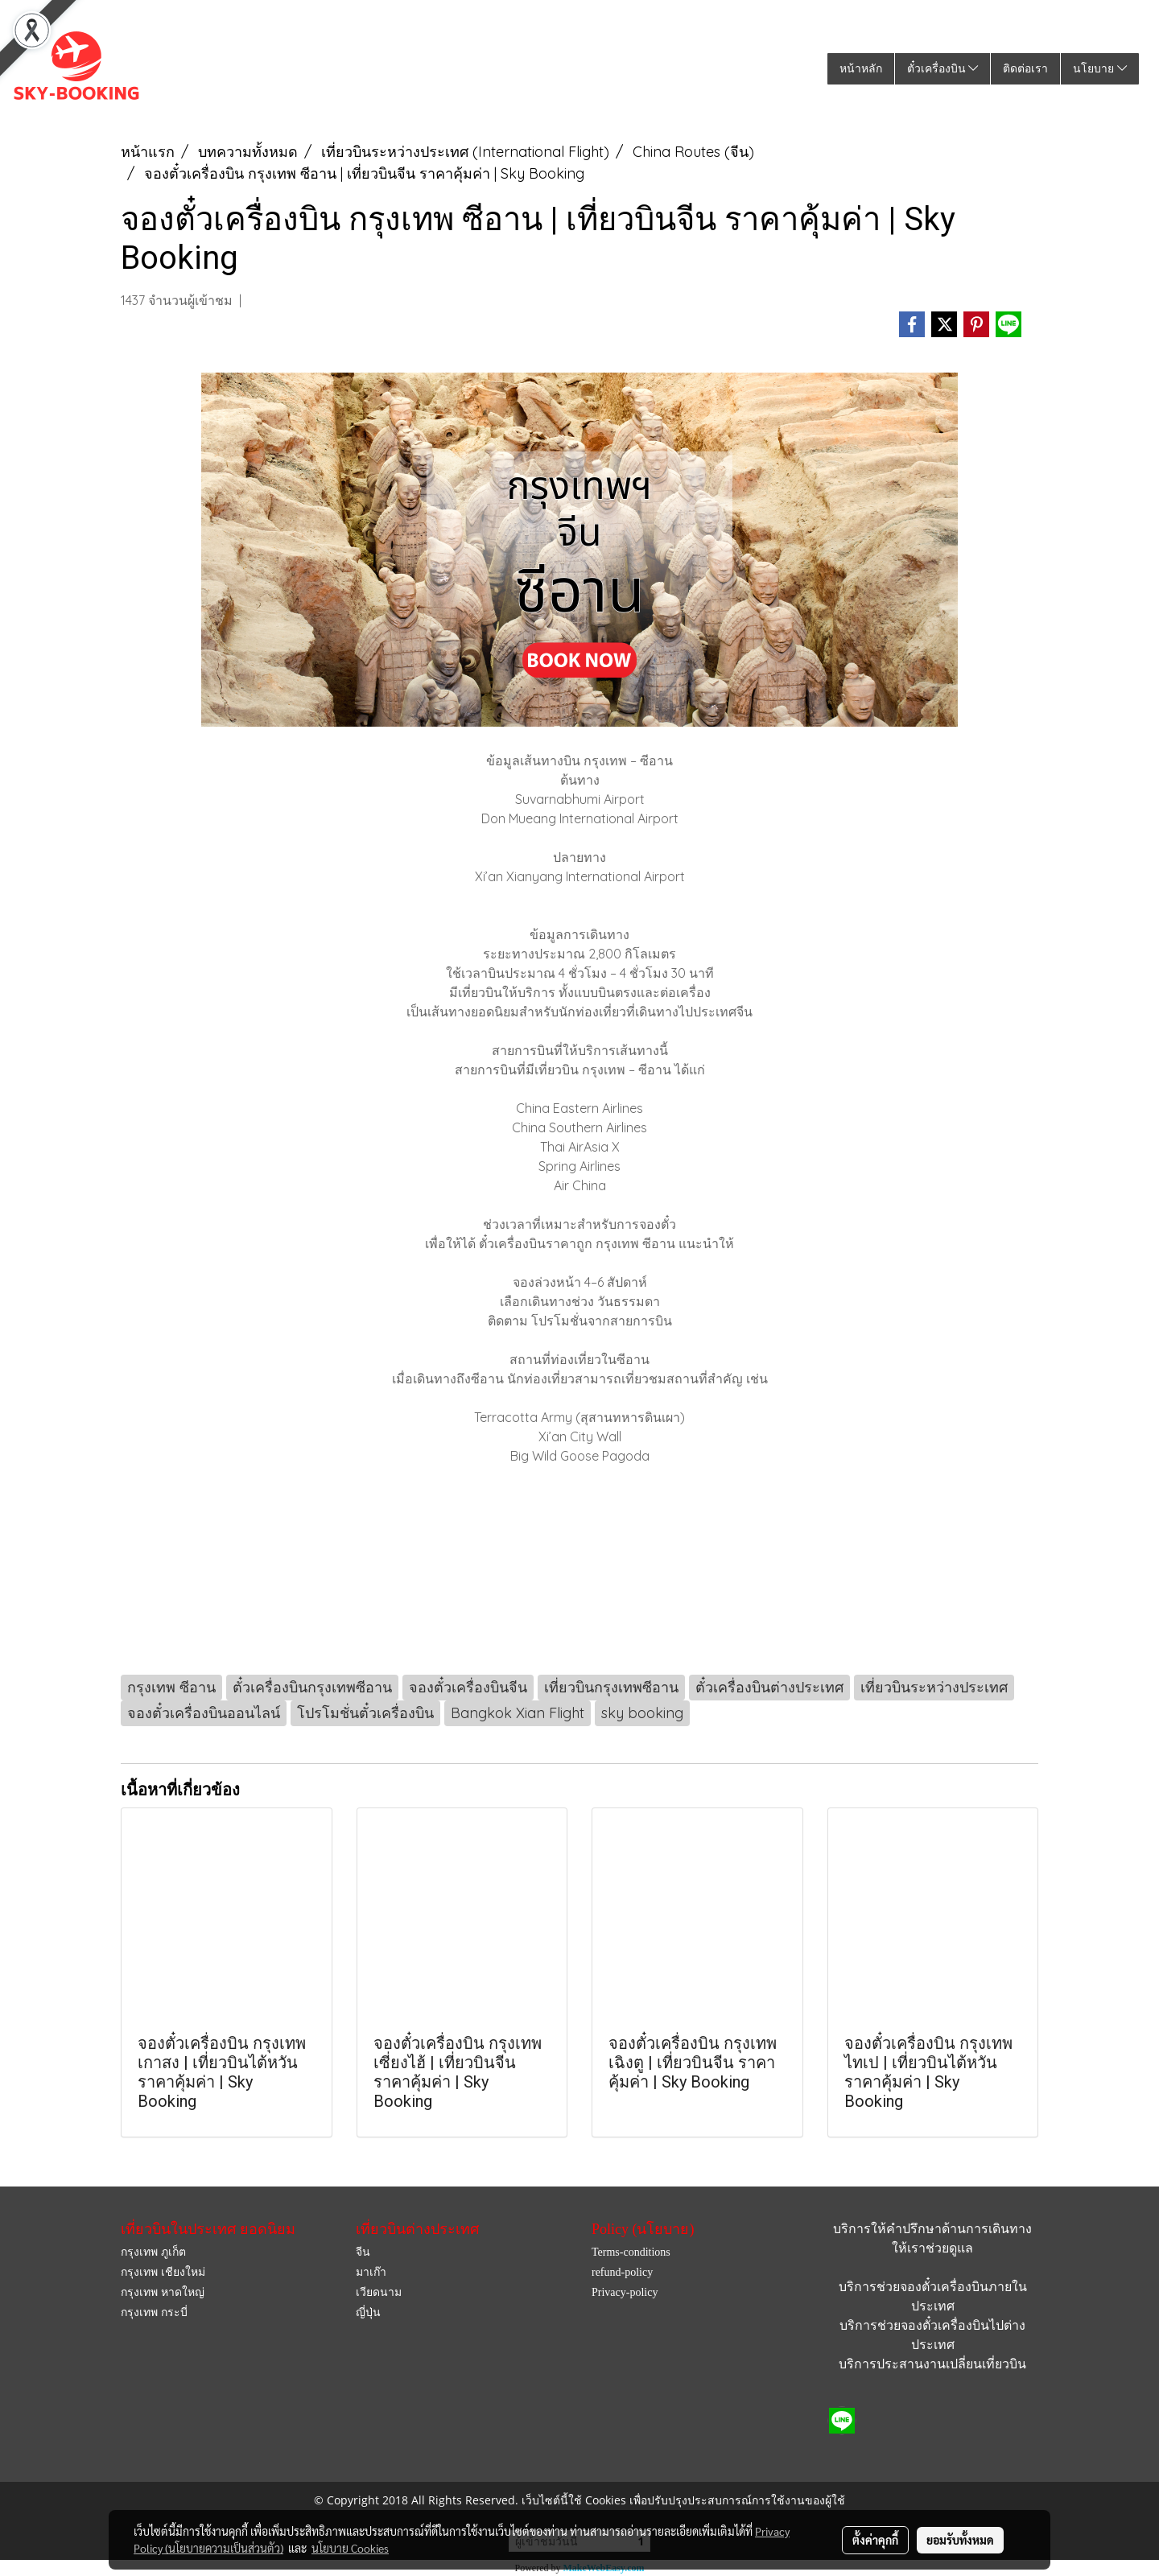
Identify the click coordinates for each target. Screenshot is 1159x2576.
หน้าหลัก (860, 69)
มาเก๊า (371, 2272)
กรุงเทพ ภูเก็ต (153, 2252)
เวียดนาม (379, 2292)
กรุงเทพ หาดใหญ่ (162, 2292)
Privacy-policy (625, 2292)
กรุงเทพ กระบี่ (154, 2312)
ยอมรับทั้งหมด (960, 2540)
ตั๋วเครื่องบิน (943, 69)
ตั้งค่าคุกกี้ (875, 2540)
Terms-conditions (631, 2252)
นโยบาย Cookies (350, 2548)
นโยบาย (1100, 69)
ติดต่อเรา (1025, 69)
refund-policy (622, 2272)
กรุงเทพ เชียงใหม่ (163, 2272)
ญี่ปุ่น (368, 2312)
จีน (363, 2252)
